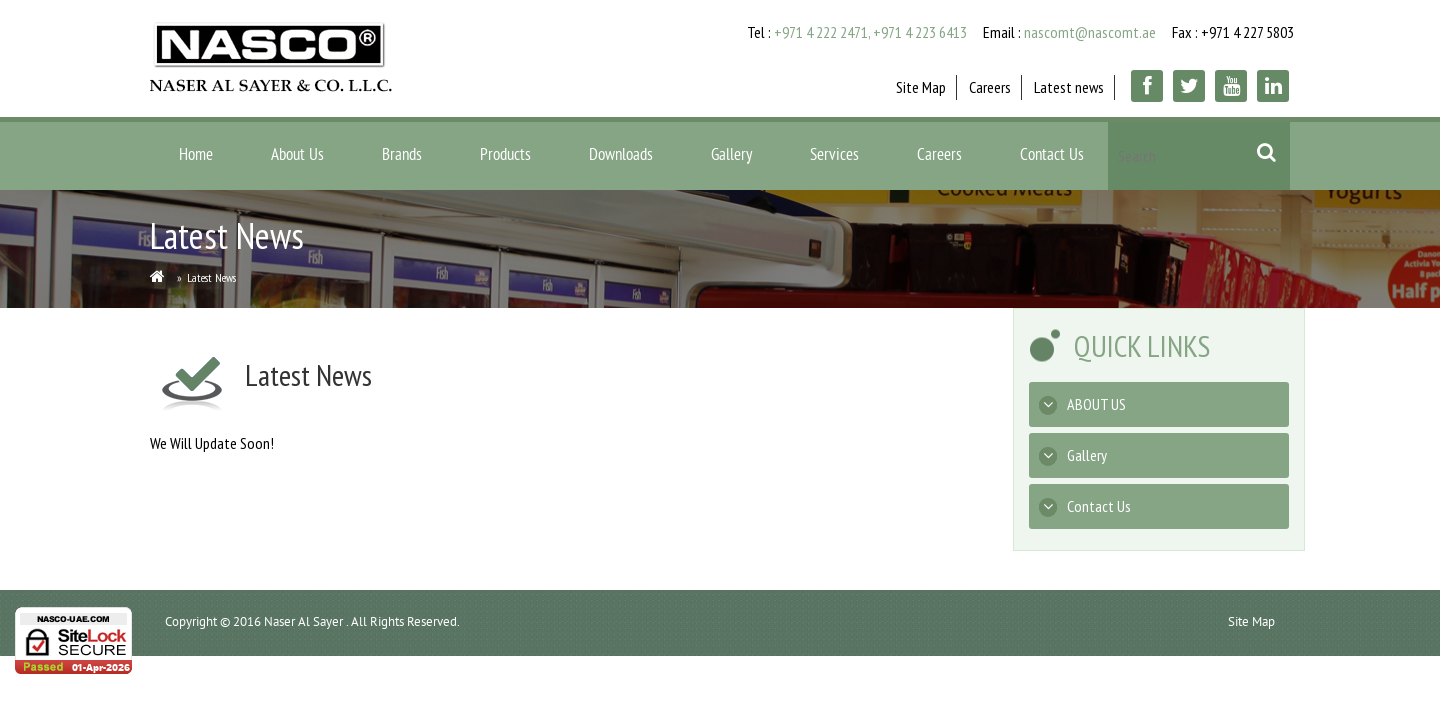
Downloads (621, 156)
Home (196, 156)
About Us (297, 156)
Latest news (1069, 87)
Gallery (731, 156)
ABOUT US (1082, 404)
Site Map (921, 87)
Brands (402, 156)
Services (834, 156)
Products (505, 156)
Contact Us (1052, 156)
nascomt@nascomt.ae (1090, 32)
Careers (990, 87)
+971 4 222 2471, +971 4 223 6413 (870, 32)
